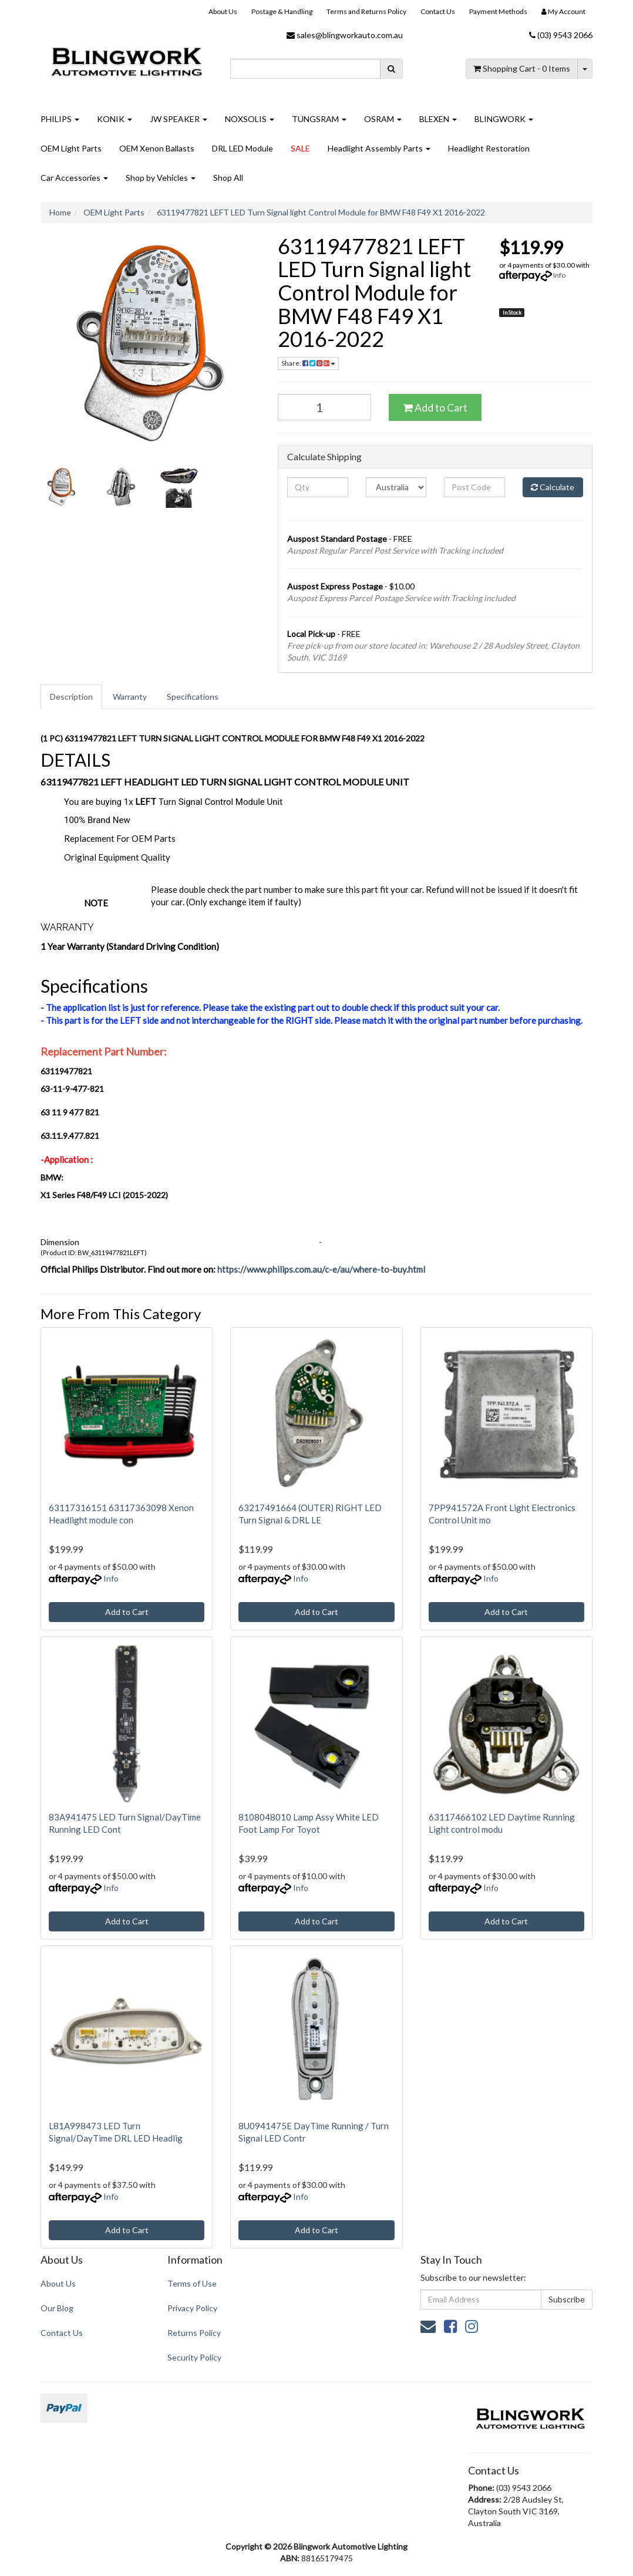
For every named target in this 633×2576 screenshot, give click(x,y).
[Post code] (474, 487)
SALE (300, 148)
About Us (222, 11)
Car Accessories (74, 178)
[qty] (317, 487)
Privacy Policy (192, 2308)
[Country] (396, 487)
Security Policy (194, 2357)
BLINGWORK (503, 119)
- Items (521, 68)
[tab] (72, 697)
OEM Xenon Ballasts (156, 148)
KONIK (114, 119)
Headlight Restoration (489, 148)
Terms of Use (192, 2283)
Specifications (192, 697)
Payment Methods (498, 11)
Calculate (552, 487)
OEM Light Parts (71, 148)
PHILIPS (60, 119)
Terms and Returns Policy (366, 11)
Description (71, 697)
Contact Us (437, 11)
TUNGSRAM (319, 119)
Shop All (228, 178)
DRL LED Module (242, 148)
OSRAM (383, 119)
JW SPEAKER (178, 119)
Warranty (130, 697)
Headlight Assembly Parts (379, 148)
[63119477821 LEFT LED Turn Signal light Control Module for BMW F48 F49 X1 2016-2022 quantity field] (324, 407)
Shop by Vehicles (161, 178)
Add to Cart (435, 407)
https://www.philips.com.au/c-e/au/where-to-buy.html (321, 1269)
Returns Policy (194, 2333)
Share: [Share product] (308, 363)
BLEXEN (438, 119)
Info (559, 275)
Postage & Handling (281, 11)
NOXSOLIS (249, 119)
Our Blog (57, 2308)
